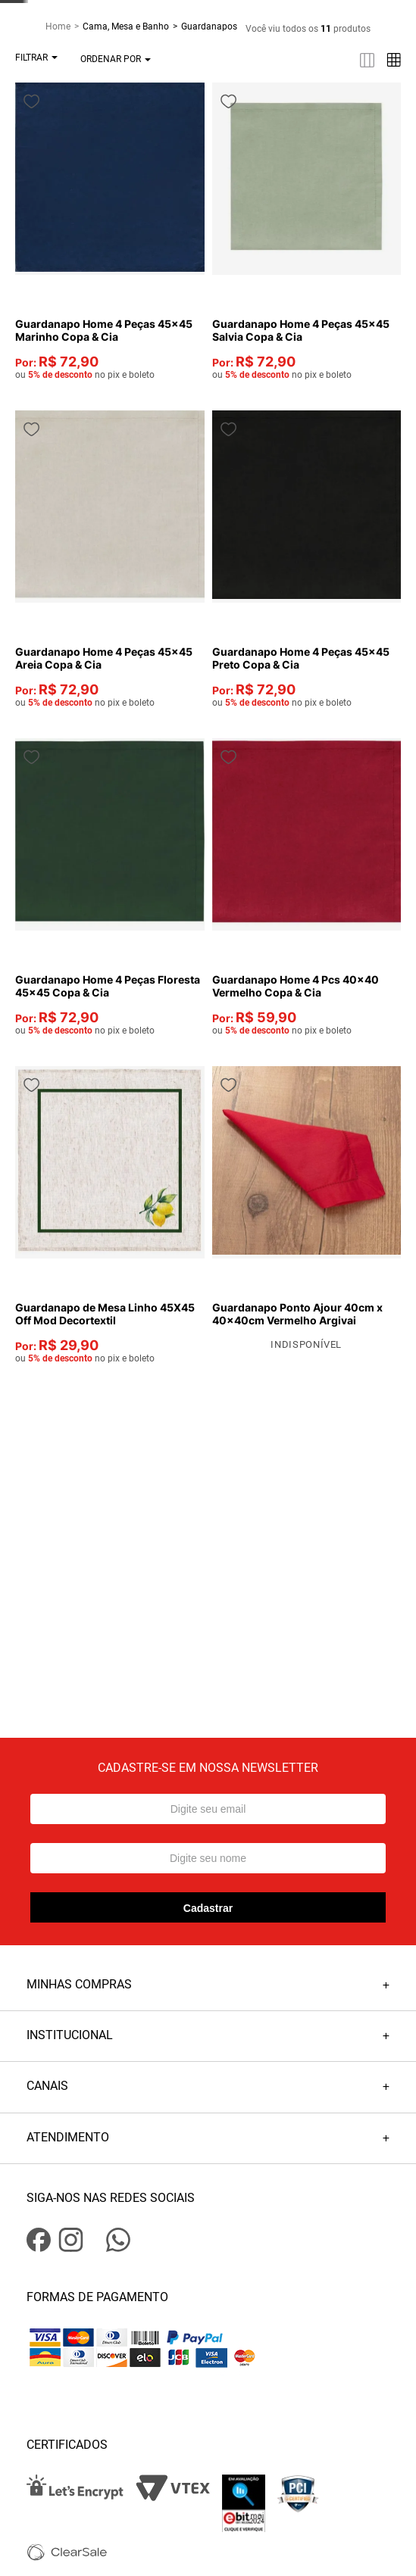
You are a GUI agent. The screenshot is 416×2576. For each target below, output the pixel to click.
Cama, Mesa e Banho (126, 107)
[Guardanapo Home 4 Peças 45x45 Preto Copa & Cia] (345, 508)
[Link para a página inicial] (64, 107)
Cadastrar (208, 1677)
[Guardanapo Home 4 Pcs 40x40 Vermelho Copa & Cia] (345, 768)
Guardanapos (209, 107)
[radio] (138, 141)
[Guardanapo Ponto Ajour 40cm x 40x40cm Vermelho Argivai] (345, 1017)
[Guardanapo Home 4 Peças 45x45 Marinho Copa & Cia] (227, 248)
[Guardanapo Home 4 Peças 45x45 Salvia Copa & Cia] (345, 248)
